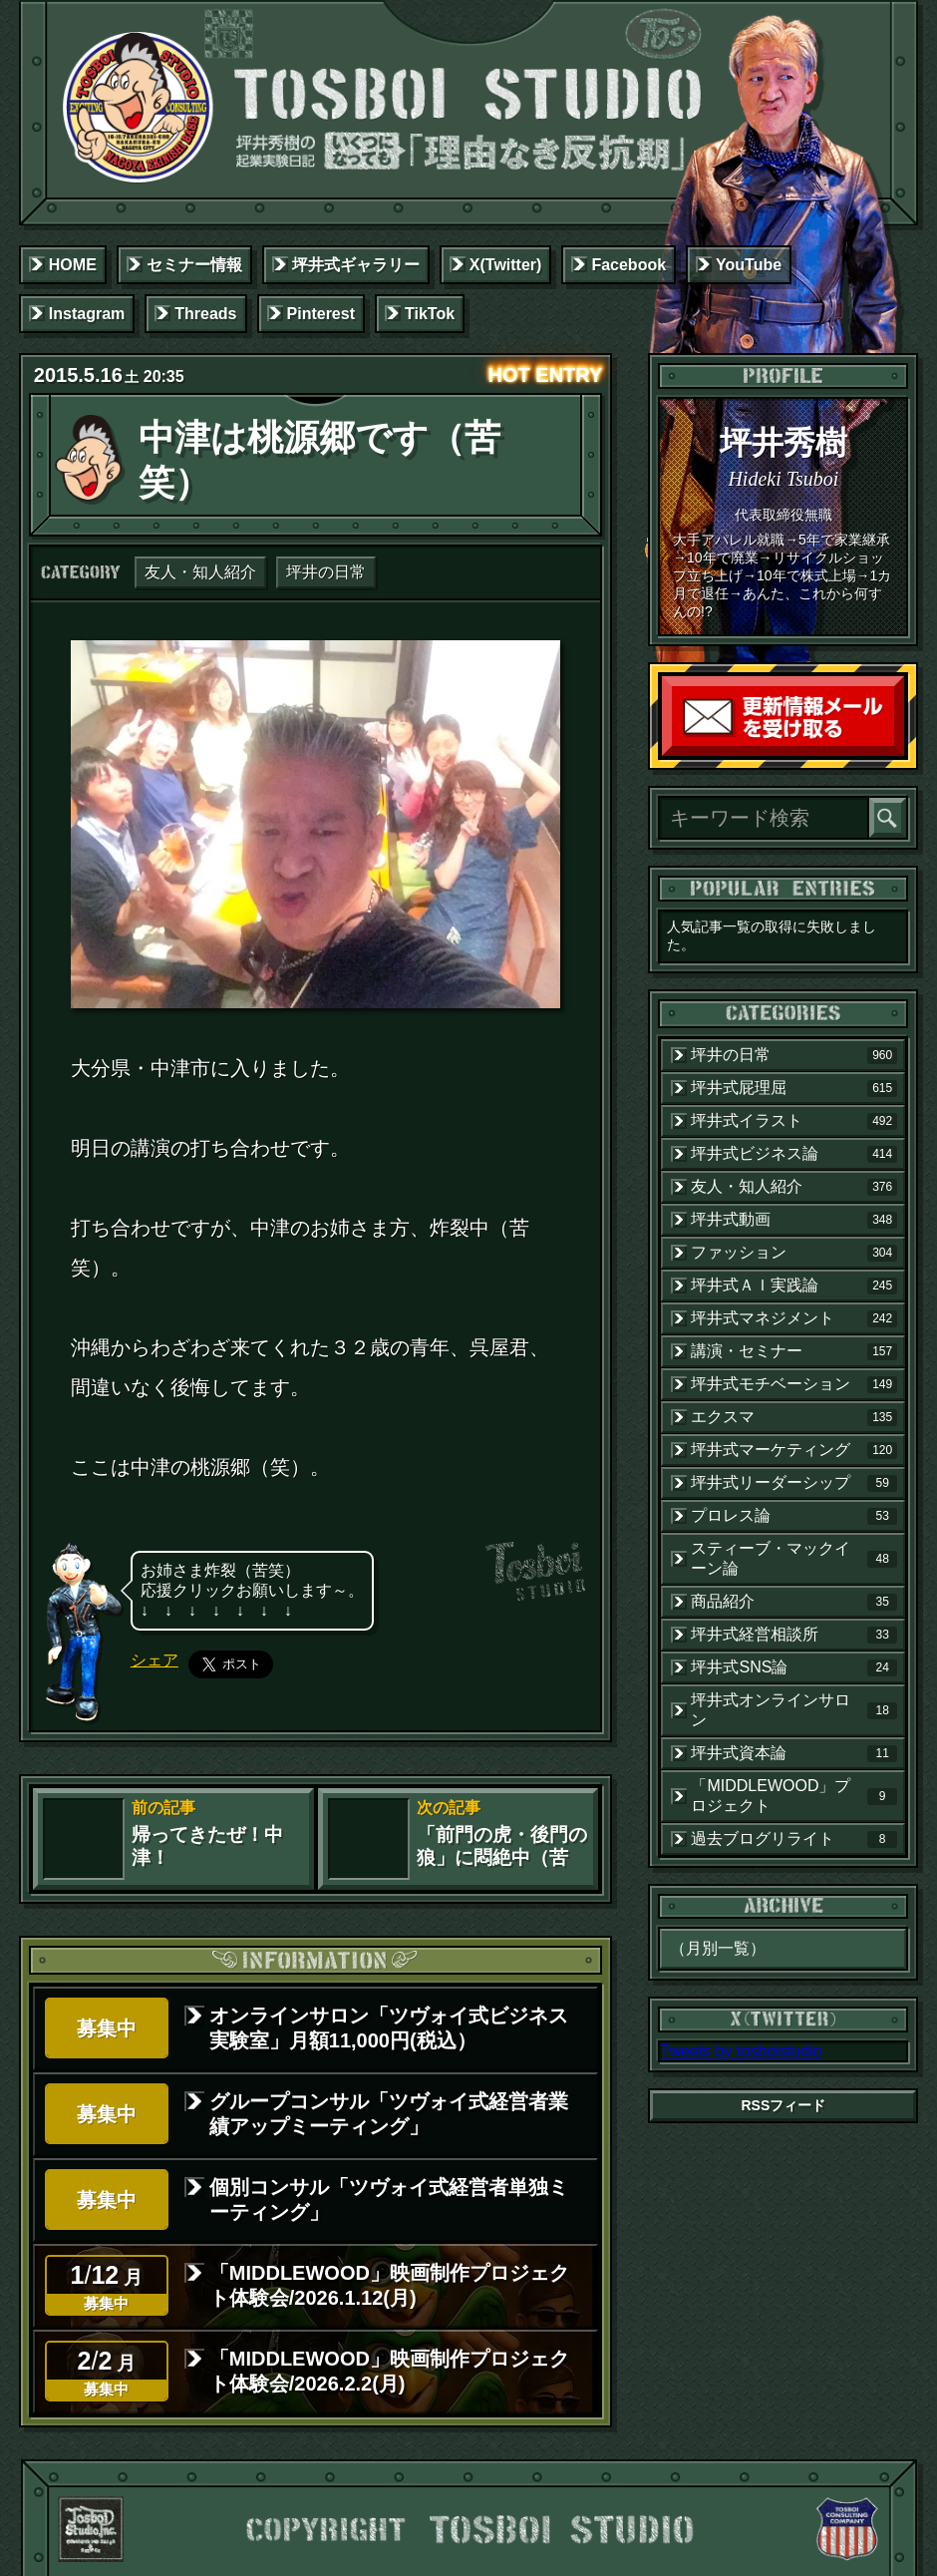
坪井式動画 (794, 1220)
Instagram (87, 313)
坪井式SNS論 (794, 1667)
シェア (154, 1660)
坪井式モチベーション (794, 1384)
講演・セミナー (794, 1351)
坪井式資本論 (794, 1753)
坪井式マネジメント (794, 1318)
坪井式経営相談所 (794, 1635)
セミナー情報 (194, 264)
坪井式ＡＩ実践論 (794, 1285)
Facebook (628, 264)
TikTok (430, 313)
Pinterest (321, 313)
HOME (73, 264)
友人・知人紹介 (200, 571)
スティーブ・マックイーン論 (794, 1558)
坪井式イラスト (794, 1121)
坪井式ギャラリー (356, 264)
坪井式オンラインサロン (794, 1709)
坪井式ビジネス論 (794, 1154)
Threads (205, 313)
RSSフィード (783, 2105)
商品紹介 (794, 1602)
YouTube (748, 264)
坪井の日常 (326, 571)
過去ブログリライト (794, 1839)
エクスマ (794, 1417)
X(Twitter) (505, 264)
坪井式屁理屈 (794, 1088)
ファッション (794, 1253)
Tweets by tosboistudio (740, 2050)
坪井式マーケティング (794, 1450)
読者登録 (899, 751)
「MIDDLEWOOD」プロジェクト (794, 1795)
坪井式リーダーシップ (794, 1483)
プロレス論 (794, 1516)
